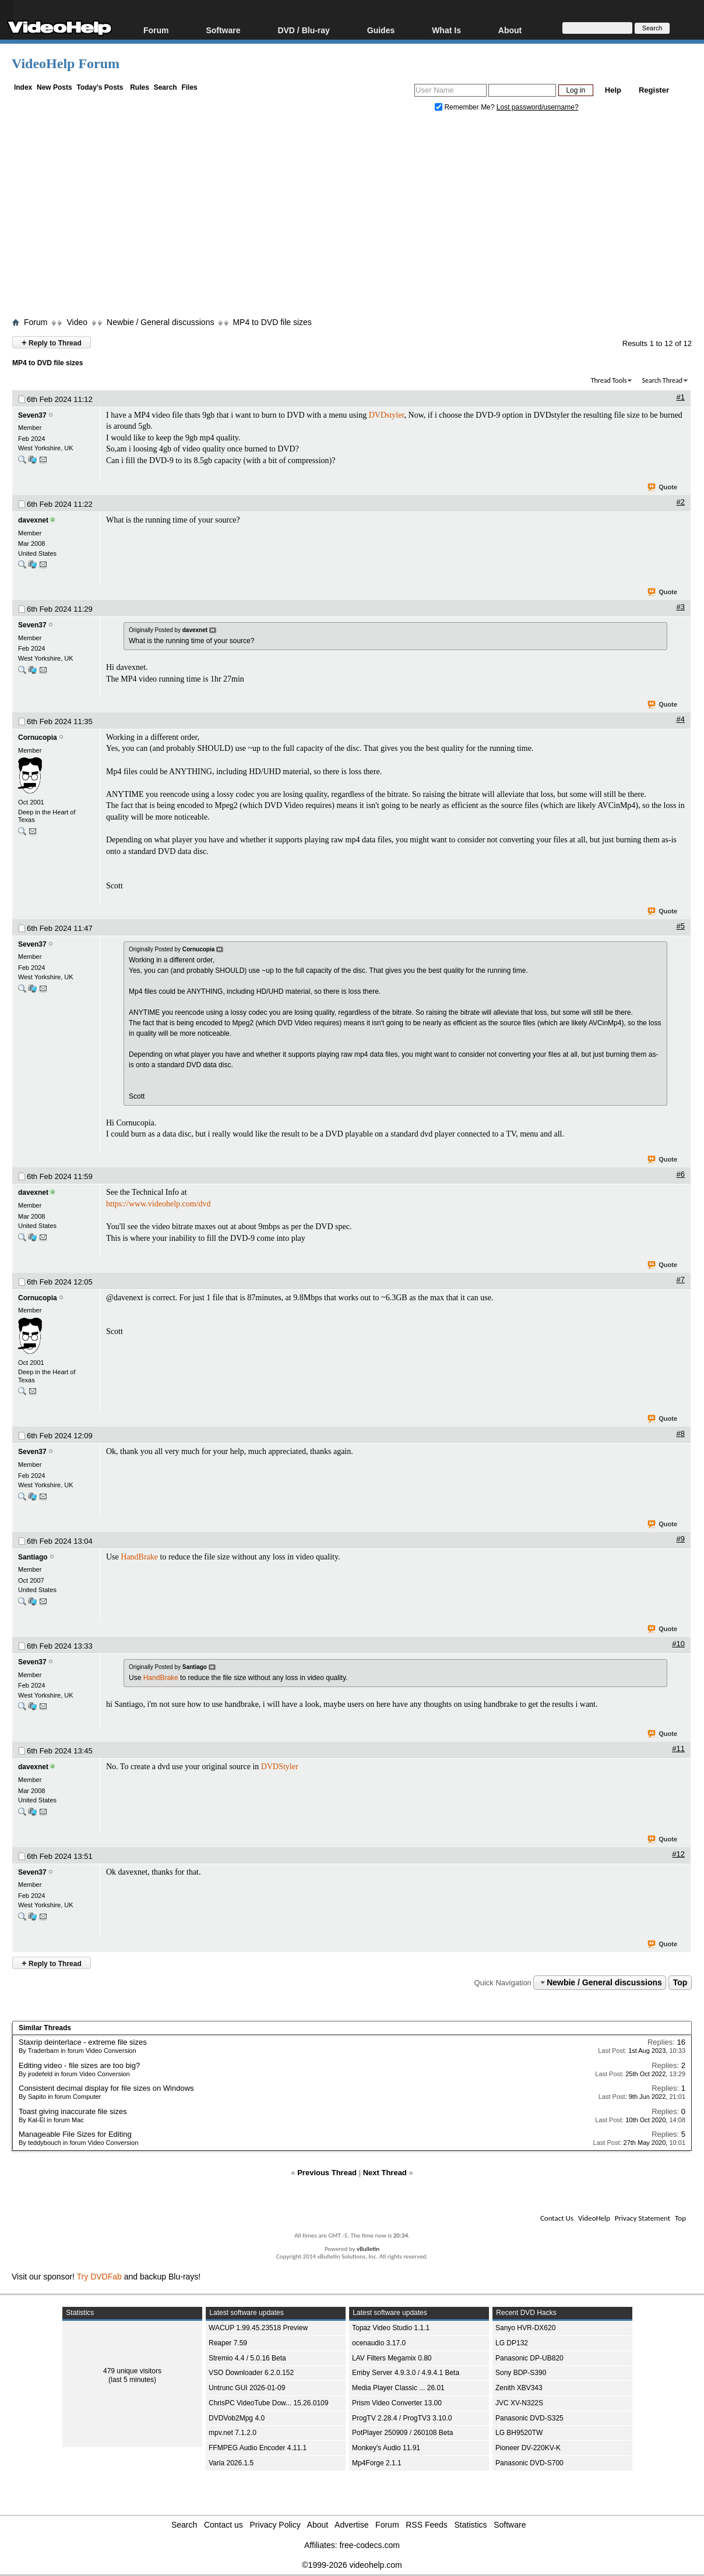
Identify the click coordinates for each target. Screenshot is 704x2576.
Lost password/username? (538, 107)
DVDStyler (279, 1766)
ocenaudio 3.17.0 (379, 2343)
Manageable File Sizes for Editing (75, 2134)
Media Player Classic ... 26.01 (398, 2388)
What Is (446, 30)
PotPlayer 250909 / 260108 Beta (402, 2433)
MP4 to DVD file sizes (272, 322)
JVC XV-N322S (519, 2403)
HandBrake (139, 1556)
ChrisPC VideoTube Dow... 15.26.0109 (268, 2403)
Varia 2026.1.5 (231, 2463)
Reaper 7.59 (228, 2343)
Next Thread (385, 2172)
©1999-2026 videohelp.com (352, 2565)
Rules (139, 87)
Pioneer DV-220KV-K (528, 2448)
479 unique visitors (132, 2371)
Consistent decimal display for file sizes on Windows (106, 2088)
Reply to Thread (52, 342)
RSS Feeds (427, 2524)
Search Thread (662, 380)
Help (613, 90)
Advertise (351, 2524)
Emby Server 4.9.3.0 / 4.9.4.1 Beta (405, 2373)
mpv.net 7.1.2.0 (232, 2433)
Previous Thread (327, 2172)
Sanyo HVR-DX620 (525, 2328)
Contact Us (556, 2218)
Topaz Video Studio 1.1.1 (391, 2328)
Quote (663, 487)
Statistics (471, 2524)
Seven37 (32, 415)
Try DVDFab (99, 2276)
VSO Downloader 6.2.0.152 (251, 2373)
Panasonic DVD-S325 (529, 2418)
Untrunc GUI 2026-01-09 (247, 2388)
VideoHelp (594, 2218)
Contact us (223, 2524)
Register (654, 90)
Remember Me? (466, 107)
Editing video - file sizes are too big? (79, 2065)
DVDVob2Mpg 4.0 (237, 2418)
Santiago (33, 1557)
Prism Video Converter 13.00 (397, 2403)
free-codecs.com (369, 2545)
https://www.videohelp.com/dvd (158, 1203)
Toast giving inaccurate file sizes (73, 2111)
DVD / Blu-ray (303, 30)
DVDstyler (386, 415)
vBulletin (368, 2249)
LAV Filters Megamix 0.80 (392, 2358)
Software (223, 30)
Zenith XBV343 (519, 2388)
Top (680, 1982)
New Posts (54, 87)
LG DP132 (511, 2343)
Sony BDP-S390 (520, 2373)
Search (165, 87)
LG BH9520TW (519, 2433)
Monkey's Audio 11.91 (386, 2448)
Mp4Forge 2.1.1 (377, 2463)
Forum (156, 30)
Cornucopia (37, 737)
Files (189, 87)
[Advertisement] (358, 217)
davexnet (33, 520)
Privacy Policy (275, 2524)
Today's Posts (99, 87)
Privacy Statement (642, 2218)
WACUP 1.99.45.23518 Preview (258, 2328)
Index (23, 87)
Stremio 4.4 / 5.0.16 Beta (247, 2358)
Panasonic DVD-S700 (529, 2463)
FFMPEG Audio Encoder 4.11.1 (258, 2448)
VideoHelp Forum (65, 63)
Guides (381, 30)
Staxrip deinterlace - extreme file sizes (83, 2042)
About (510, 30)
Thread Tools (609, 380)
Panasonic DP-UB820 (529, 2358)
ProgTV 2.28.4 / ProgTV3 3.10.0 (402, 2418)
